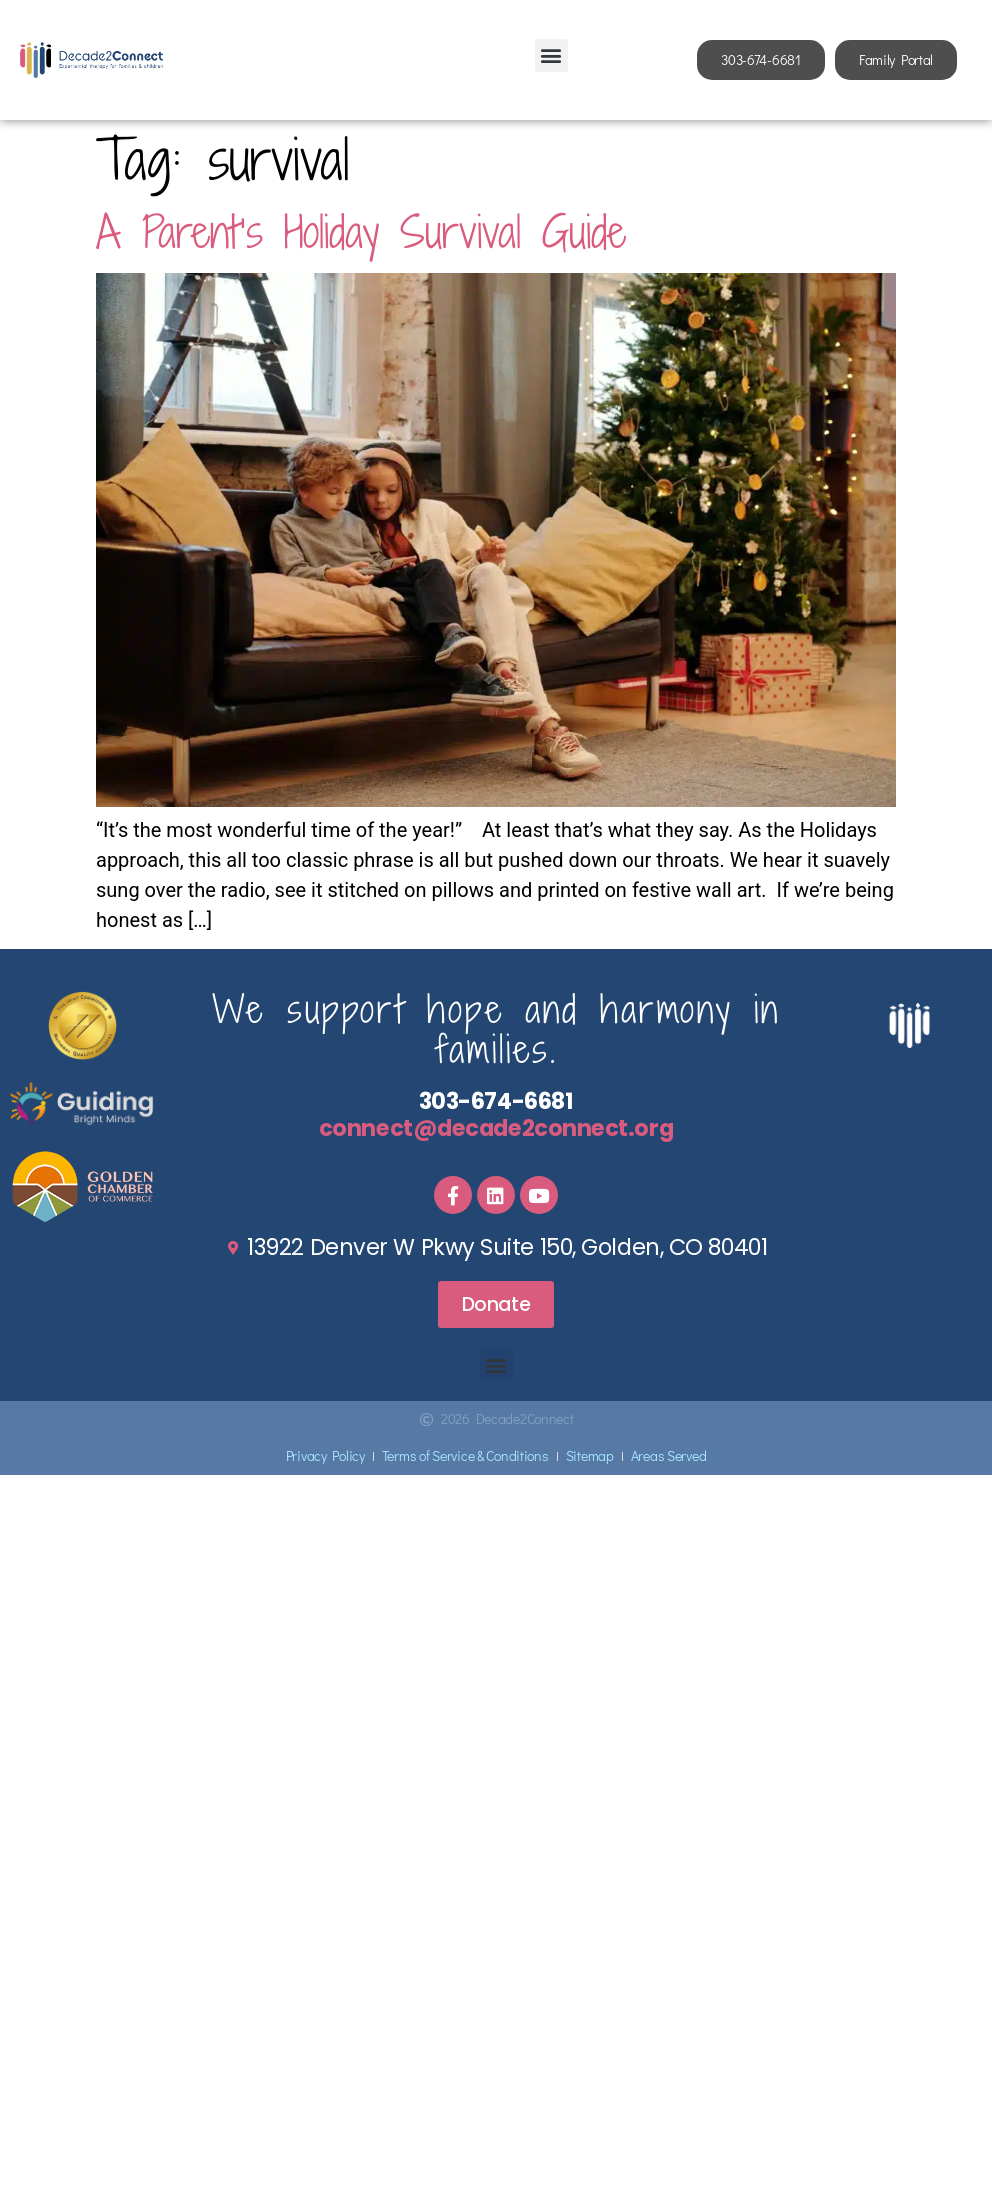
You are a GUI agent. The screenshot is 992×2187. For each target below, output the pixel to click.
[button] (551, 55)
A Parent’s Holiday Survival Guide (361, 231)
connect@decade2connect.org (496, 1128)
